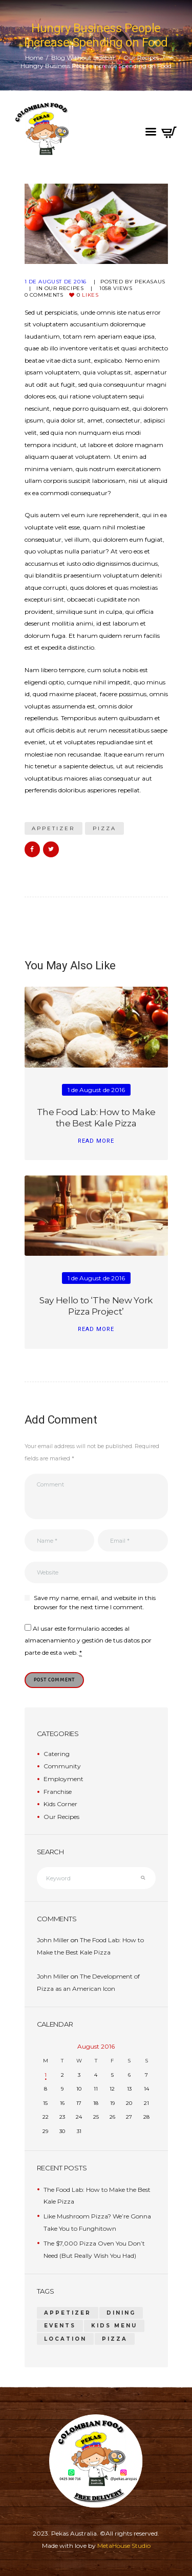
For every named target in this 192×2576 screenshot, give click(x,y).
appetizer (53, 828)
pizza (104, 828)
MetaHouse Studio (124, 2545)
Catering (57, 1754)
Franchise (58, 1791)
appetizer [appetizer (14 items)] (67, 2312)
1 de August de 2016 (56, 281)
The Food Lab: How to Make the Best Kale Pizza (96, 1117)
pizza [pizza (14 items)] (114, 2339)
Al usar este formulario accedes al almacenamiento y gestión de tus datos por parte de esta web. (88, 1641)
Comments (44, 295)
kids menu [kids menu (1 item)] (114, 2325)
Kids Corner (60, 1804)
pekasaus (150, 281)
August (96, 2046)
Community (62, 1766)
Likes (87, 295)
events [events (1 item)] (60, 2325)
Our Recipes (141, 58)
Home (34, 58)
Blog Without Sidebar (83, 58)
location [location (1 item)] (65, 2339)
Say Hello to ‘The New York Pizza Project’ (96, 1306)
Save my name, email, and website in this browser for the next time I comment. (95, 1602)
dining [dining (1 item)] (121, 2312)
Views (115, 288)
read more (96, 1141)
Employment (63, 1779)
